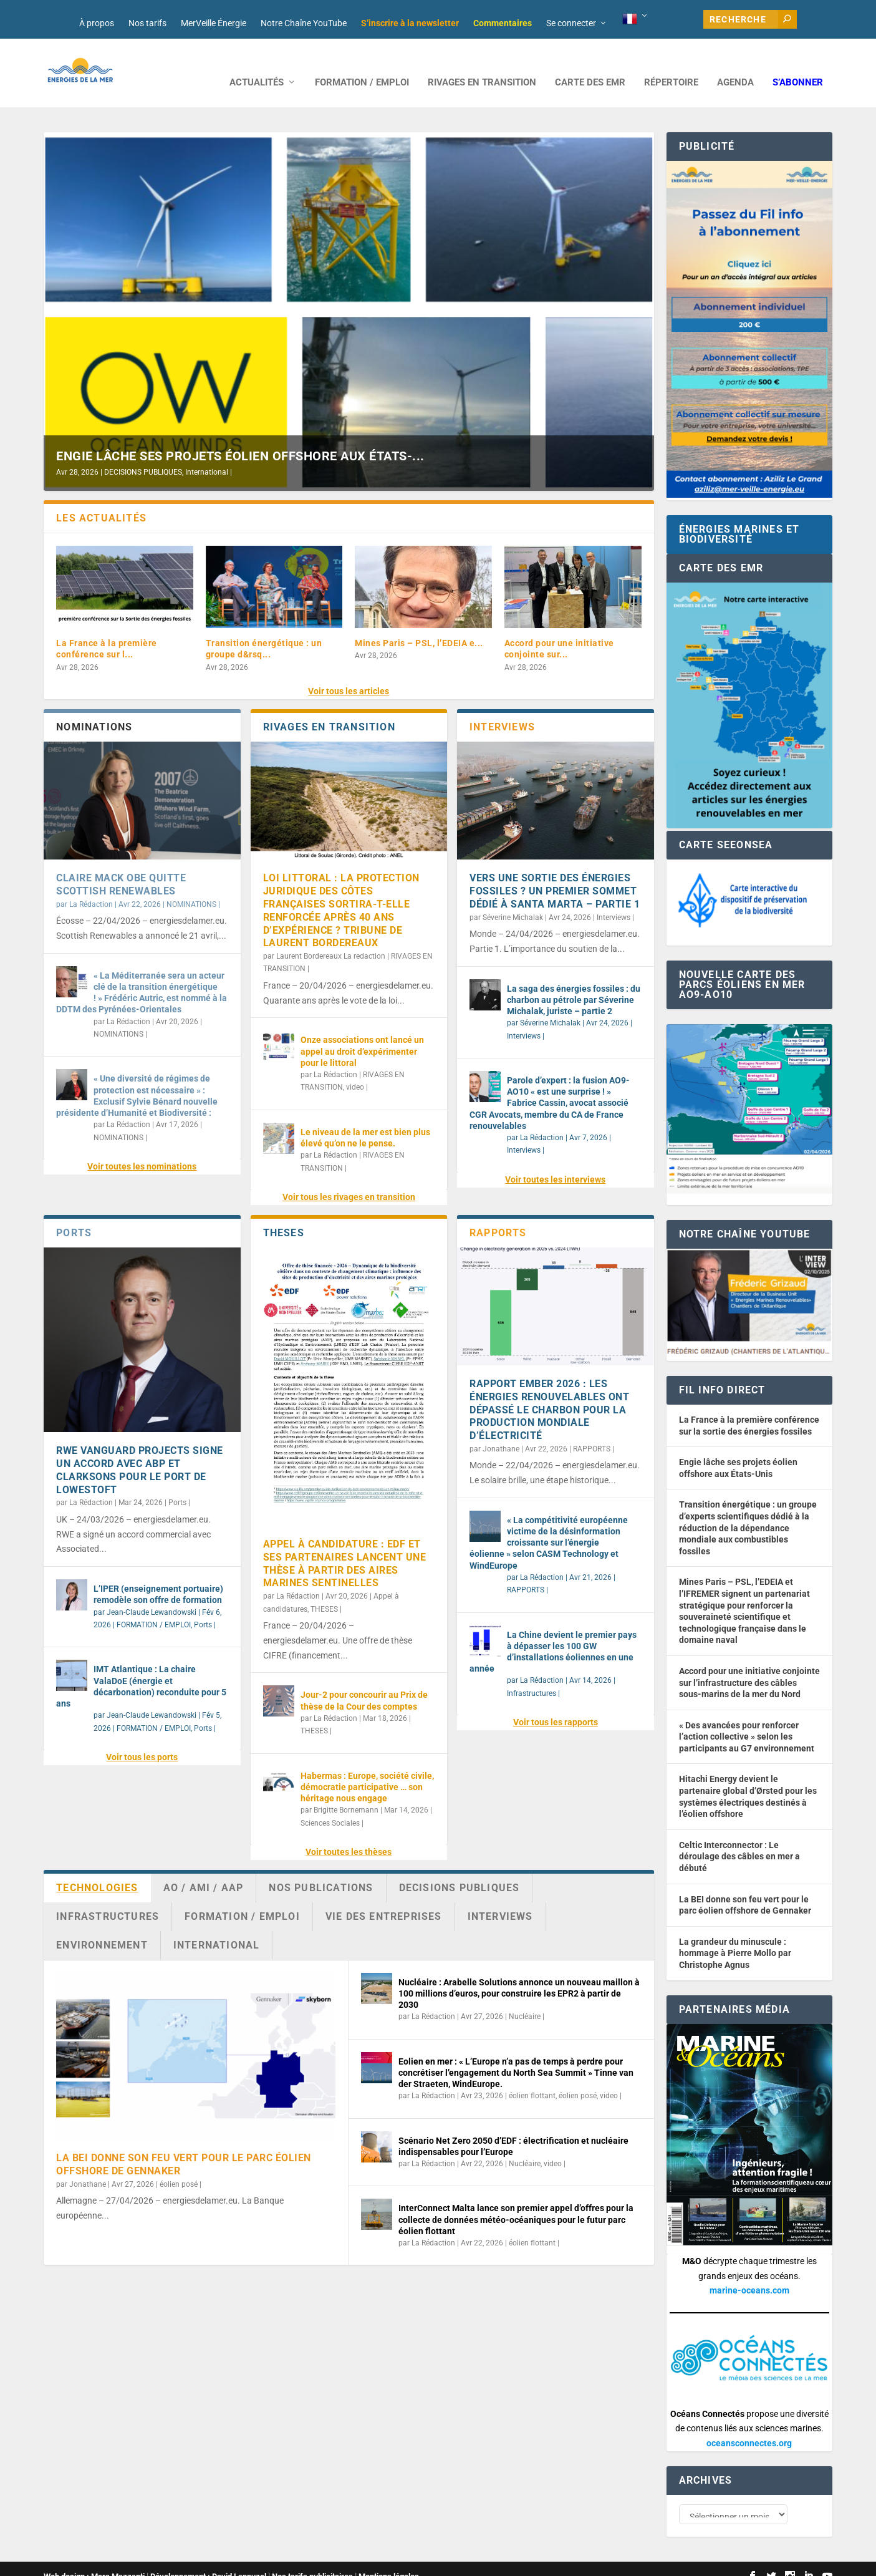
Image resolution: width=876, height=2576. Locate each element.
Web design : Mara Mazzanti (94, 2561)
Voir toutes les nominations (141, 1148)
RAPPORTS (591, 1430)
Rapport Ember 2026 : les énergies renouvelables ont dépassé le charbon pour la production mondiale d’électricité (549, 1391)
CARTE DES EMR (590, 64)
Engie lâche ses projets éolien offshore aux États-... (240, 437)
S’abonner (798, 64)
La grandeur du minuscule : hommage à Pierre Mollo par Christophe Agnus (735, 1934)
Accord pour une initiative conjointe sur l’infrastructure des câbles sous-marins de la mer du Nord (749, 1663)
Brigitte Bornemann (346, 1791)
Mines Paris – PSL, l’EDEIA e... (419, 624)
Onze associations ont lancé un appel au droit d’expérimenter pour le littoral (362, 1032)
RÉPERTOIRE (671, 64)
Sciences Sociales (330, 1804)
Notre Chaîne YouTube (304, 23)
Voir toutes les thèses (349, 1833)
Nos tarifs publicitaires (312, 2561)
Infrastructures (531, 1674)
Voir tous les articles (348, 672)
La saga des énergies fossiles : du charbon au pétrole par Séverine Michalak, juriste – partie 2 (573, 981)
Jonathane (501, 1430)
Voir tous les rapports (555, 1703)
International (206, 453)
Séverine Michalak (513, 898)
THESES (324, 1590)
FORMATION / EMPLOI (362, 64)
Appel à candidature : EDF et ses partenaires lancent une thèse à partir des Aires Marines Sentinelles (344, 1544)
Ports (177, 1483)
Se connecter (571, 23)
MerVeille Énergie (213, 23)
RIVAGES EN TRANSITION (482, 64)
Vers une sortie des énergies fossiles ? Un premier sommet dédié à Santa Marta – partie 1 (554, 872)
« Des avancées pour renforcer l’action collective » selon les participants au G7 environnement (746, 1718)
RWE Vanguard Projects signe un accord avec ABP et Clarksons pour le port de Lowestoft (139, 1451)
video (355, 1068)
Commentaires (502, 23)
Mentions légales (389, 2561)
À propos (96, 23)
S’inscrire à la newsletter (410, 23)
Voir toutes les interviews (555, 1161)
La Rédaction (91, 885)
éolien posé (179, 2165)
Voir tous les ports (142, 1738)
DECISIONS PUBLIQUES (143, 453)
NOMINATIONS (191, 885)
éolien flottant (532, 2077)
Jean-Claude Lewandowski (151, 1593)
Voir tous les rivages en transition (348, 1178)
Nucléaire (525, 1997)
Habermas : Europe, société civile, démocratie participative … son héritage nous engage (367, 1768)
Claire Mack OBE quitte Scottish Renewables (121, 865)
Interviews (613, 898)
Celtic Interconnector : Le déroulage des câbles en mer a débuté (739, 1837)
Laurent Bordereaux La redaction (330, 937)
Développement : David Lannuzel (208, 2561)
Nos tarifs (147, 23)
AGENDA (735, 64)
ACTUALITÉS (256, 64)
